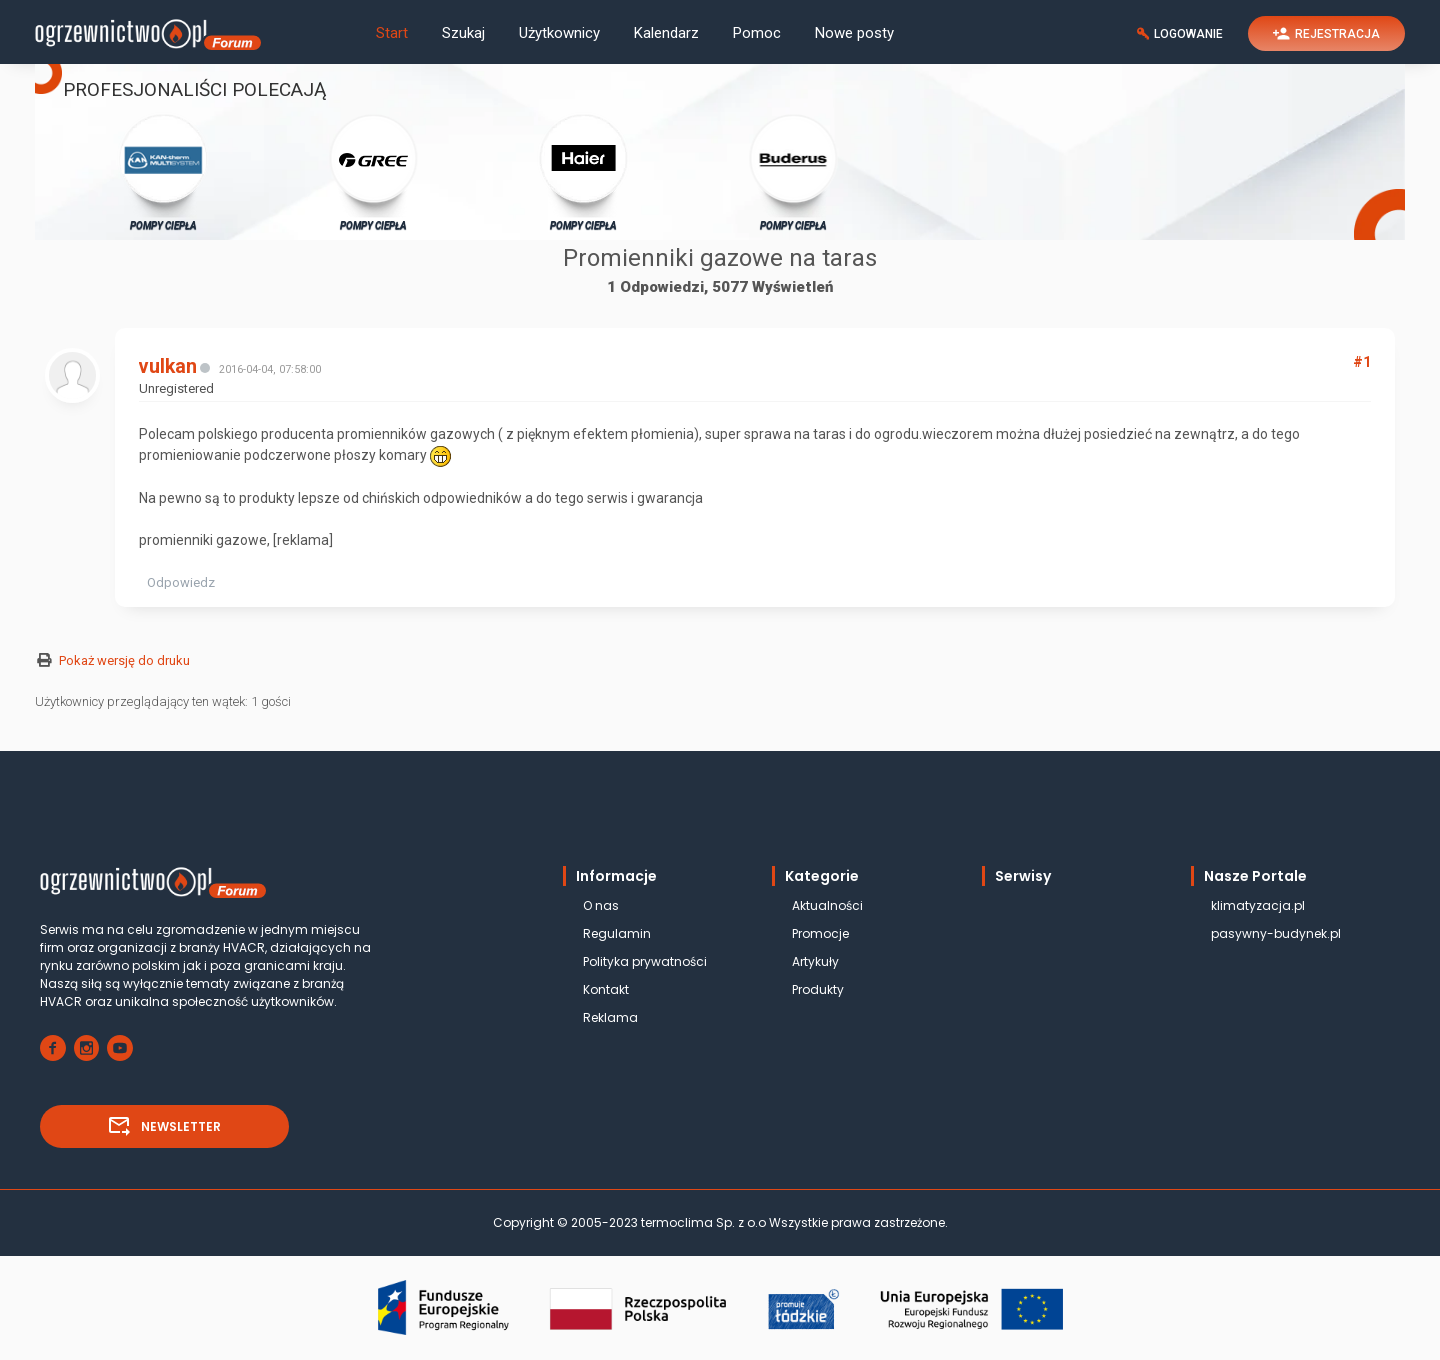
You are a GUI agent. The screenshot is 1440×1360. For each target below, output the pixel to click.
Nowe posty (854, 33)
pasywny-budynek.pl (1276, 933)
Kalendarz (666, 33)
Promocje (820, 933)
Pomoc (757, 33)
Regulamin (617, 933)
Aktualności (827, 905)
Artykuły (815, 961)
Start (392, 33)
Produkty (818, 989)
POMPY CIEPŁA (163, 171)
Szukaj (463, 33)
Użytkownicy (559, 33)
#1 (1362, 362)
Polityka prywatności (645, 961)
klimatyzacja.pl (1258, 905)
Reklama (610, 1017)
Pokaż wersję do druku (124, 660)
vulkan (168, 366)
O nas (601, 905)
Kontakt (606, 989)
